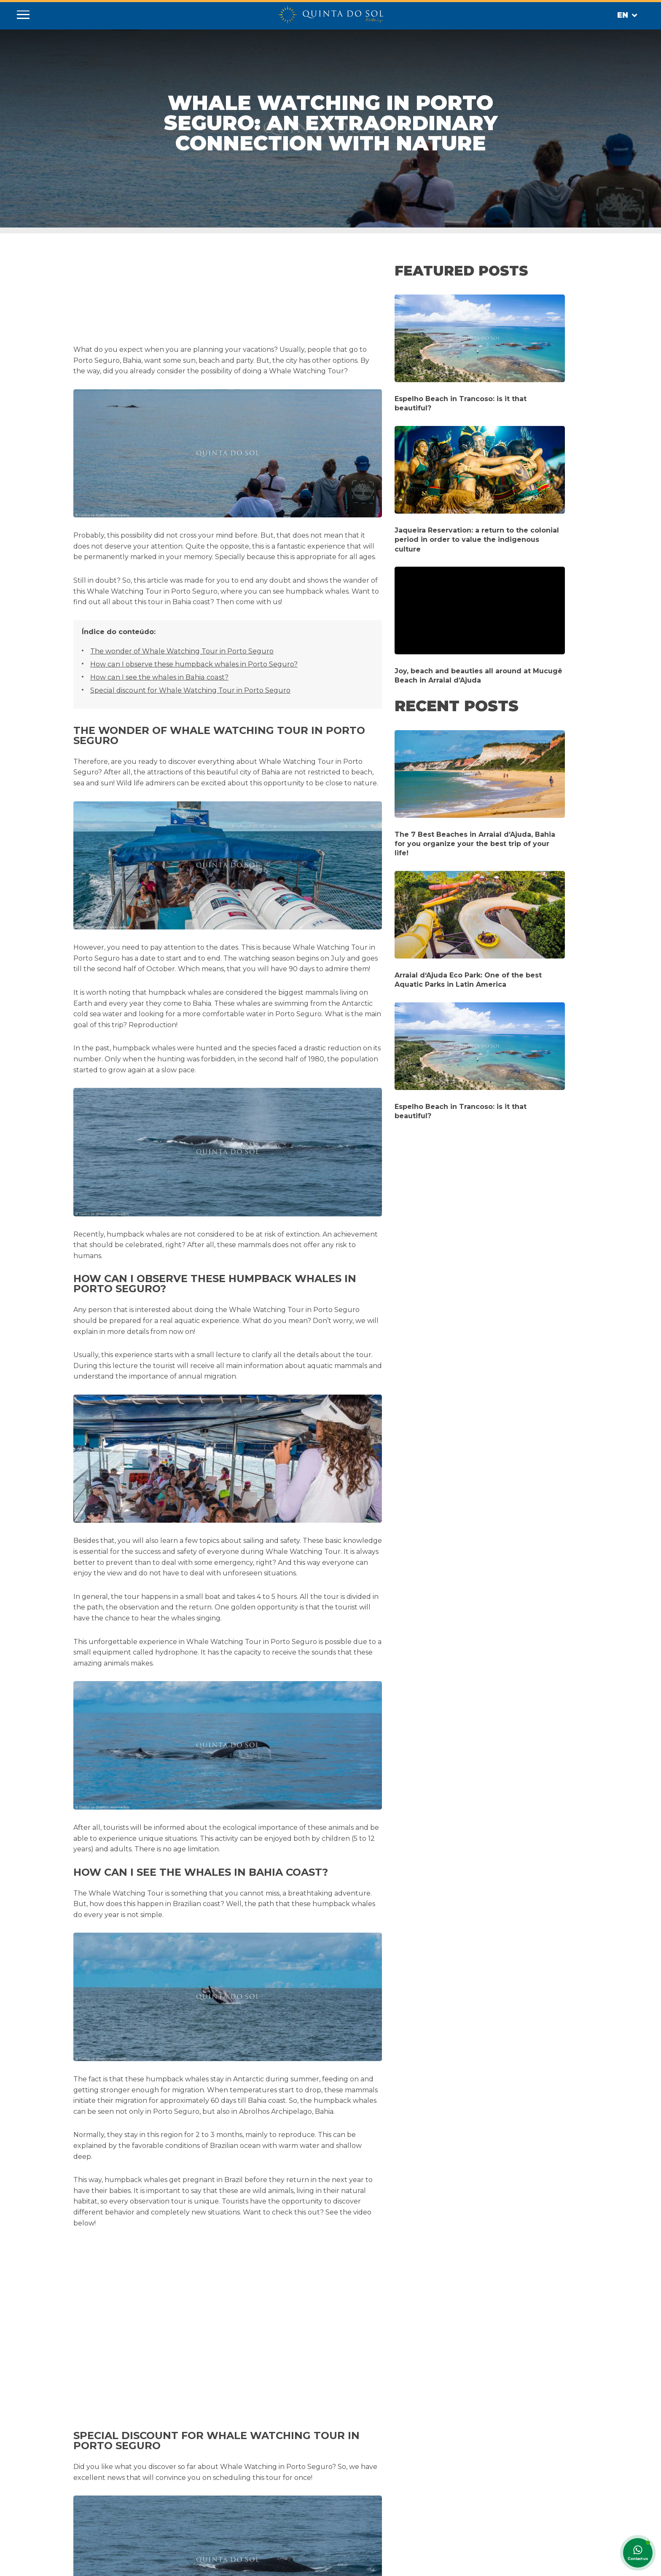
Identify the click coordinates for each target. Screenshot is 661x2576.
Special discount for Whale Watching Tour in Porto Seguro (189, 690)
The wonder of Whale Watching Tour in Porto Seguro (181, 651)
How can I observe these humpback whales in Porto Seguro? (193, 664)
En (627, 15)
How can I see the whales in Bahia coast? (158, 677)
